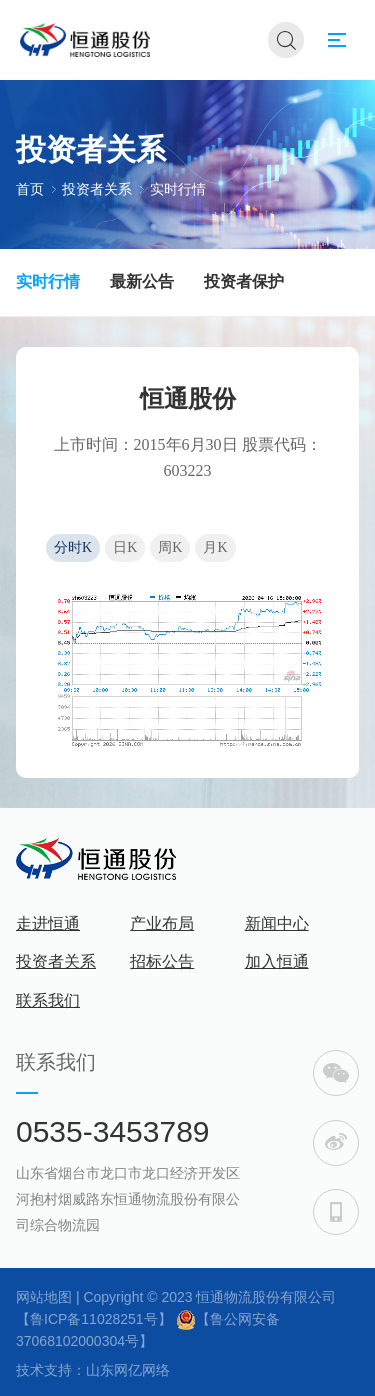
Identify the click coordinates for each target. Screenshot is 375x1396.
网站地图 (44, 1297)
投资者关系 (97, 188)
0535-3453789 (113, 1131)
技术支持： (51, 1370)
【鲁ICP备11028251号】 (94, 1319)
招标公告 (162, 961)
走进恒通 (48, 923)
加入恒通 (277, 961)
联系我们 (48, 1000)
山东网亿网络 (128, 1370)
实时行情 (178, 188)
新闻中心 (277, 923)
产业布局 (162, 923)
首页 (30, 188)
